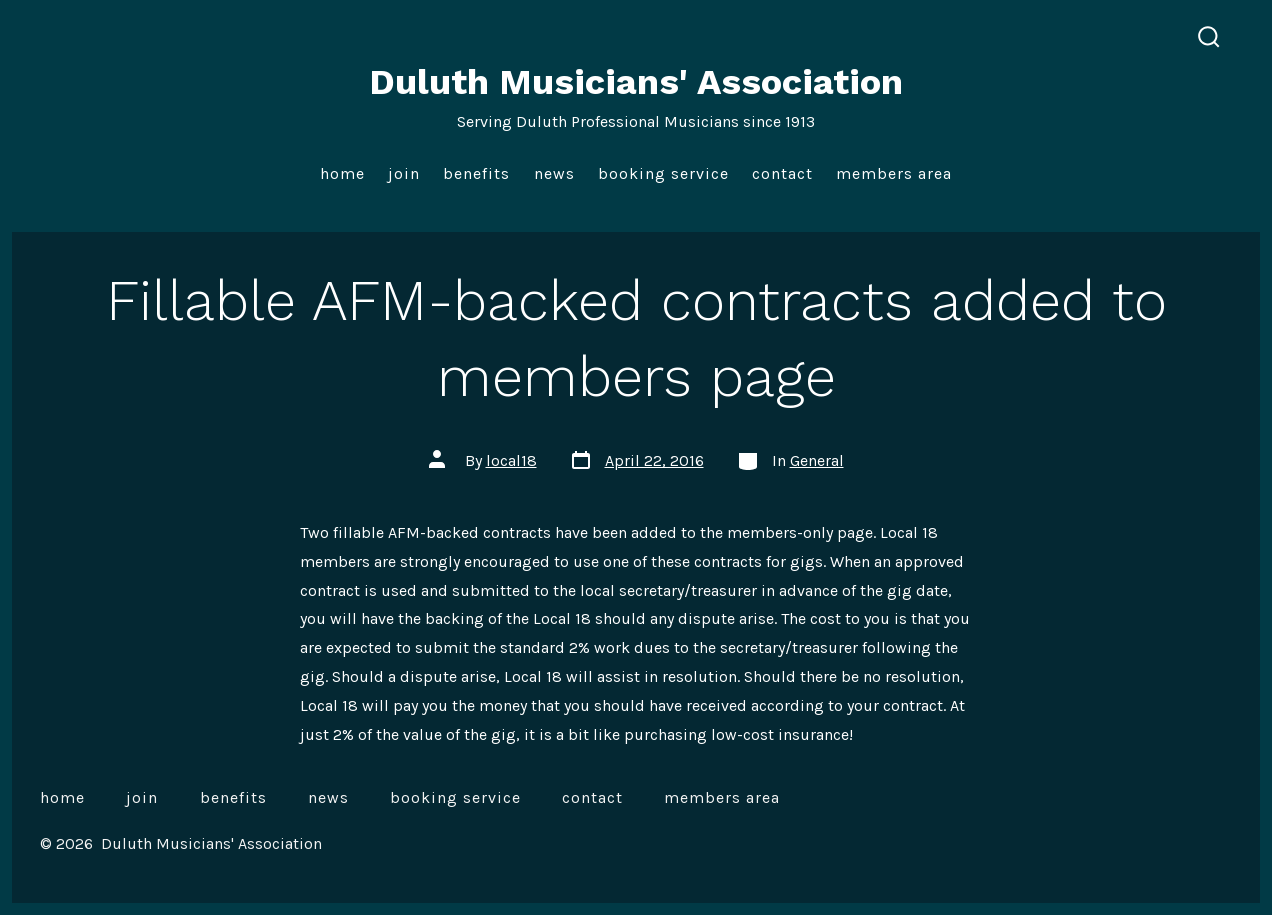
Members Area (894, 173)
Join (404, 173)
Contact (782, 173)
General (817, 460)
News (554, 173)
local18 (511, 460)
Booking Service (663, 173)
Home (342, 173)
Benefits (476, 173)
